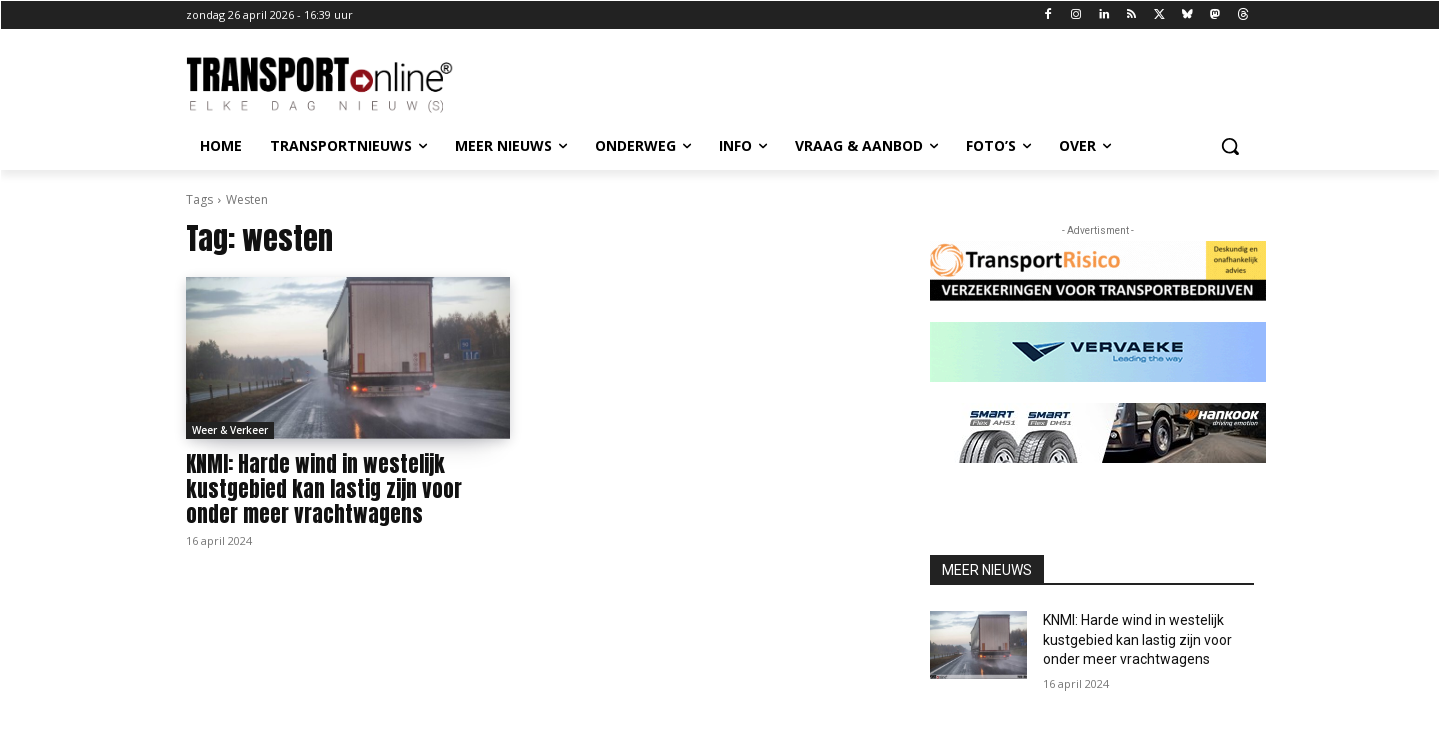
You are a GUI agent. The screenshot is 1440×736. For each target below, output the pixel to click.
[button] (1230, 146)
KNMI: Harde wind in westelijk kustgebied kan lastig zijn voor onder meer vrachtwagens (324, 489)
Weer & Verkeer (230, 430)
